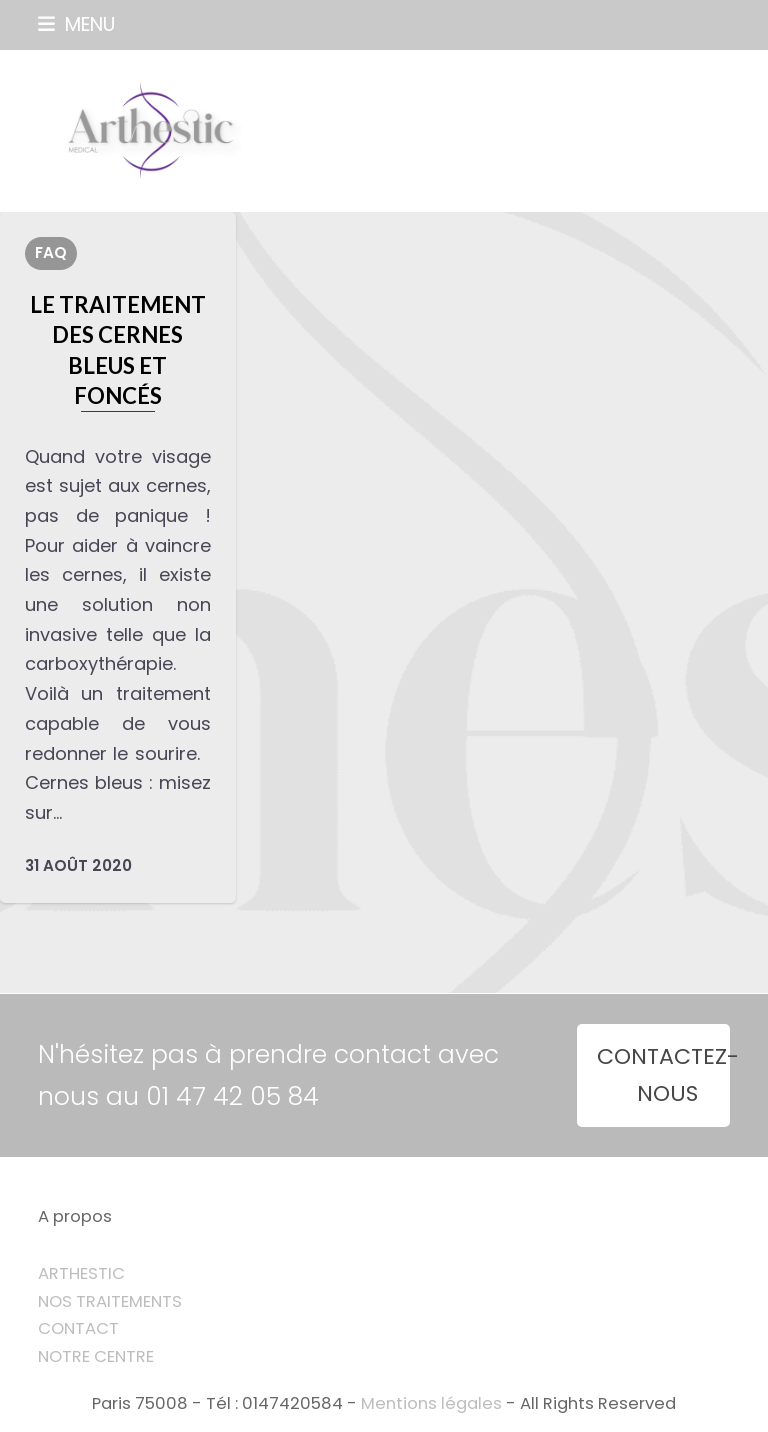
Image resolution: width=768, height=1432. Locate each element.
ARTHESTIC (81, 1273)
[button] (76, 24)
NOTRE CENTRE (96, 1356)
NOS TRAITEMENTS (110, 1301)
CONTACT (78, 1328)
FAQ (51, 252)
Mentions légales (431, 1403)
